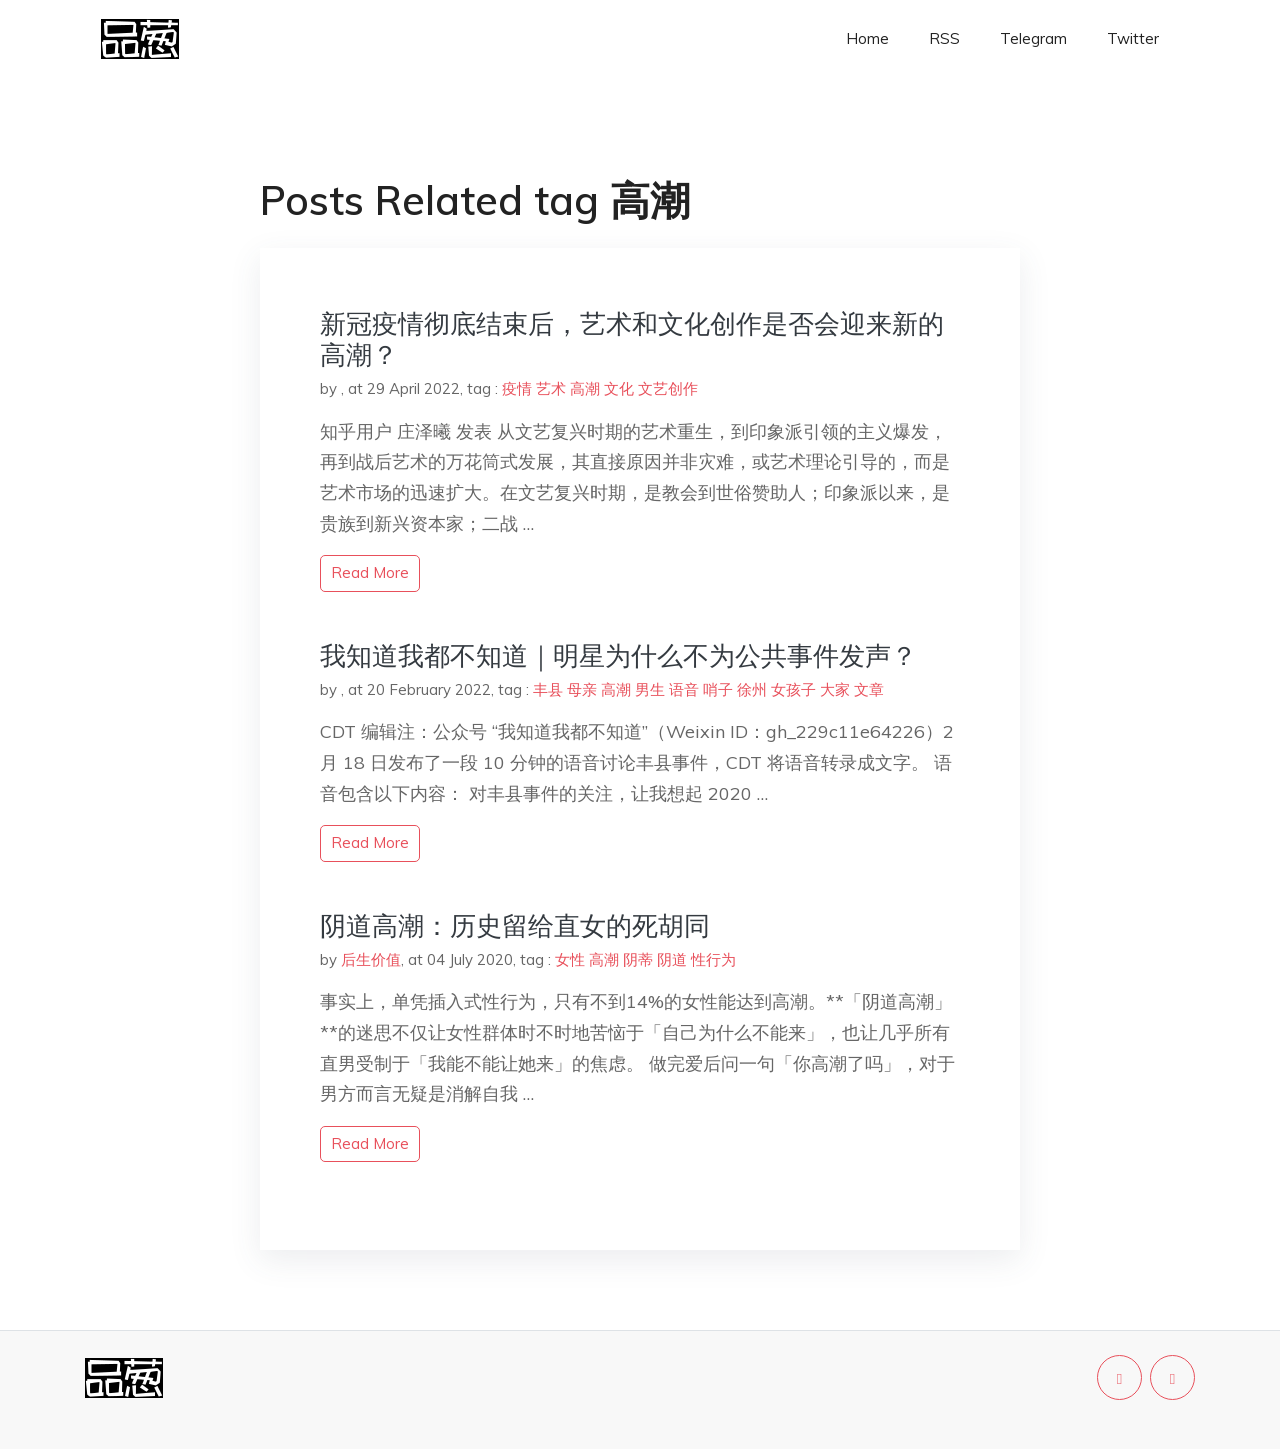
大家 (835, 689)
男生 (650, 689)
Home (867, 38)
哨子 (718, 689)
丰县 (548, 689)
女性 (570, 959)
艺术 (551, 388)
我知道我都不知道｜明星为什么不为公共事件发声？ (618, 655)
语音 (684, 689)
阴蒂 (638, 959)
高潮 (585, 388)
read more (370, 572)
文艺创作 (668, 388)
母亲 (582, 689)
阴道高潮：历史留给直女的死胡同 (515, 925)
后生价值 (371, 959)
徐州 (752, 689)
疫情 (517, 388)
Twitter (1133, 38)
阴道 (672, 959)
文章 (869, 689)
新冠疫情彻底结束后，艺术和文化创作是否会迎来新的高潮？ (632, 339)
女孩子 (793, 689)
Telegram (1033, 38)
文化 (619, 388)
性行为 (713, 959)
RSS (944, 38)
